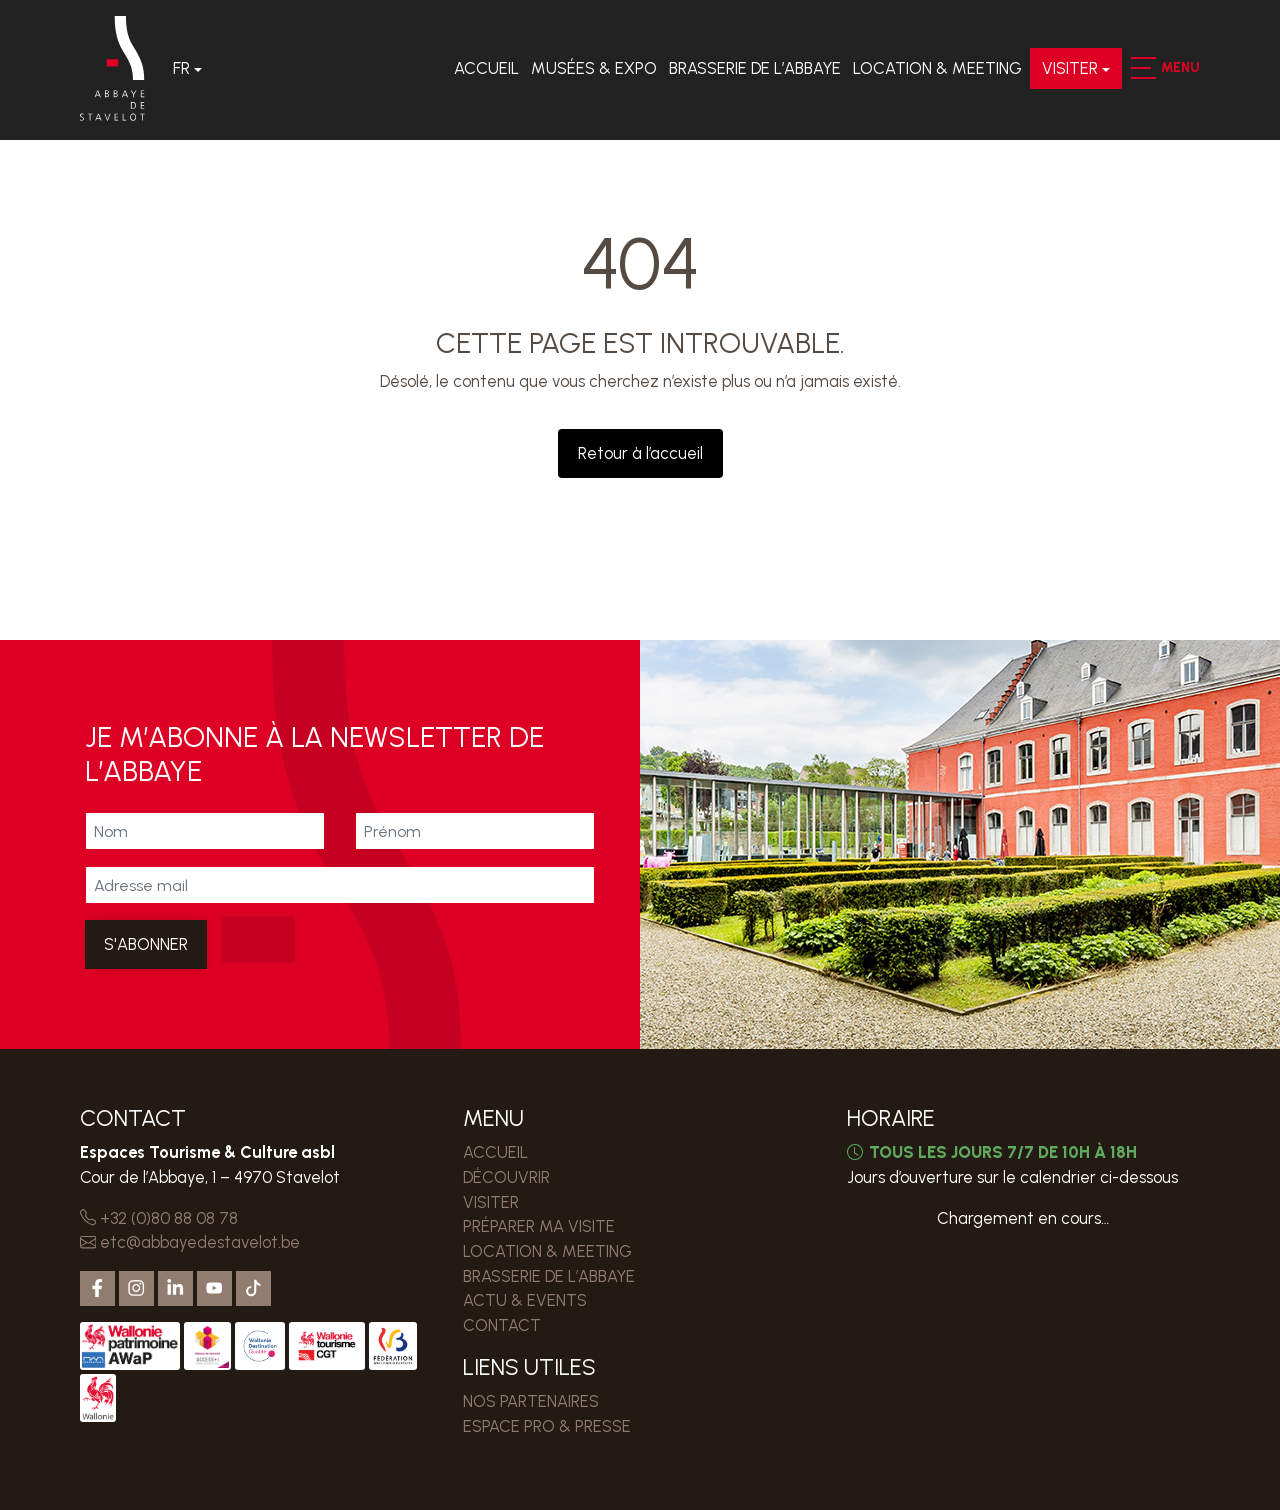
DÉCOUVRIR (506, 1177)
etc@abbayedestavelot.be (190, 1242)
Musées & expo (594, 68)
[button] (1142, 68)
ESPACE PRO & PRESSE (547, 1426)
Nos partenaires (531, 1401)
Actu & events (525, 1300)
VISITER (1070, 68)
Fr (181, 68)
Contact (502, 1325)
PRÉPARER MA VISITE (539, 1226)
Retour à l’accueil (640, 453)
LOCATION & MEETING (937, 68)
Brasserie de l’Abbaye (755, 68)
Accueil (486, 68)
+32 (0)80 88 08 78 (159, 1218)
